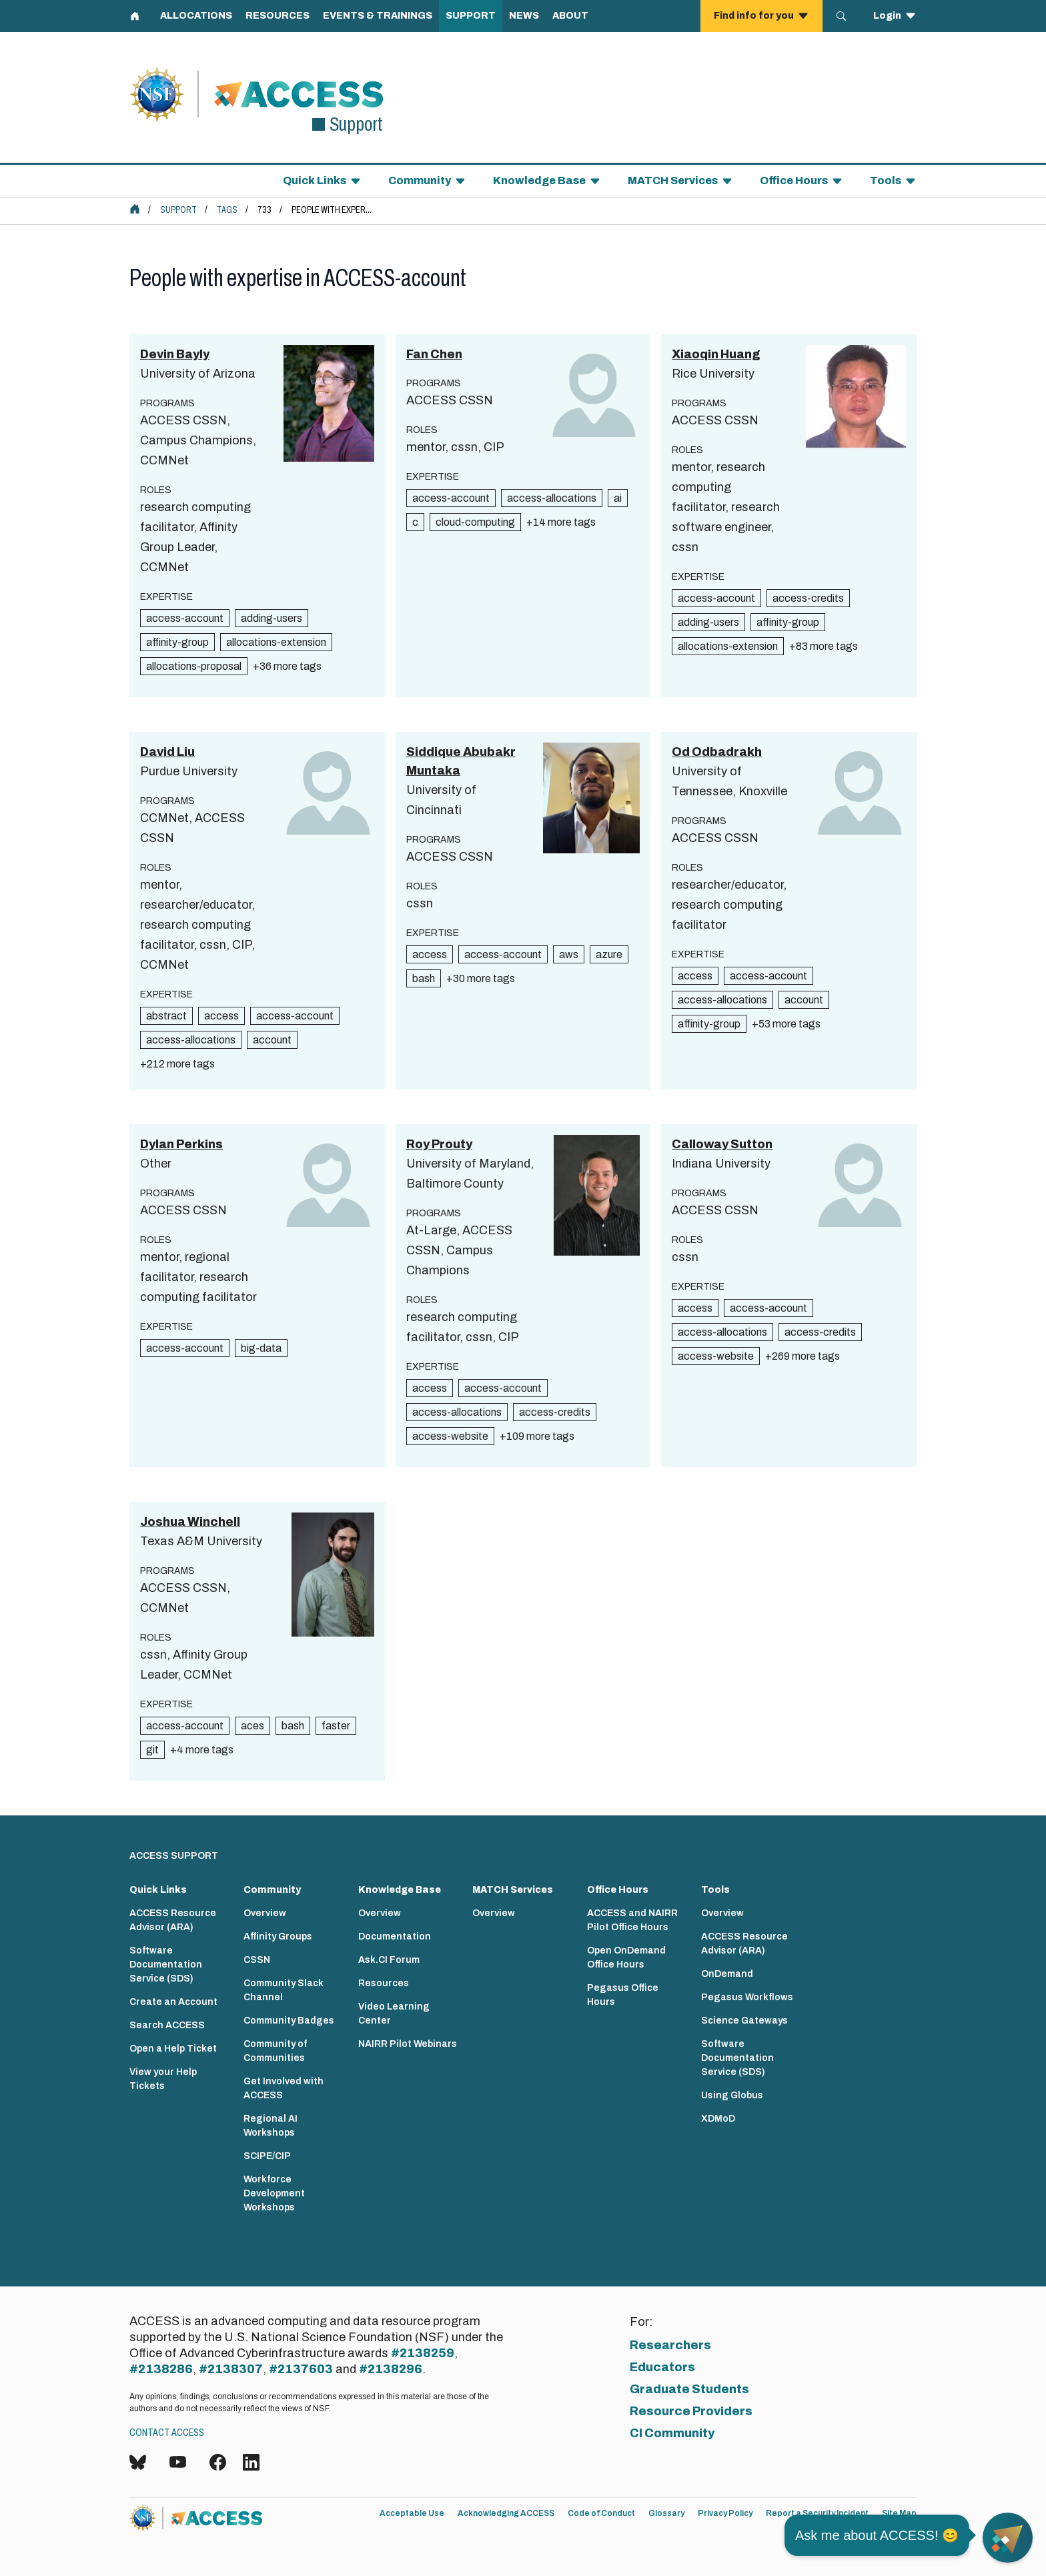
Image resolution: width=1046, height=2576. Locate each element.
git (152, 1749)
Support (178, 210)
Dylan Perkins (181, 1144)
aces (252, 1725)
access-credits (808, 598)
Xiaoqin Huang (716, 354)
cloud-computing (475, 522)
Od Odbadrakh (717, 752)
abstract (166, 1015)
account (272, 1039)
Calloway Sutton (722, 1144)
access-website (450, 1436)
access (221, 1015)
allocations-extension (276, 642)
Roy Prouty (439, 1144)
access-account (184, 618)
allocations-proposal (193, 666)
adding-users (271, 618)
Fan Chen (434, 354)
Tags (227, 210)
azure (609, 954)
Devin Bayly (174, 354)
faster (336, 1725)
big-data (261, 1348)
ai (618, 498)
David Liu (167, 752)
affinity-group (177, 642)
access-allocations (551, 498)
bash (423, 978)
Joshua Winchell (190, 1522)
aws (568, 954)
